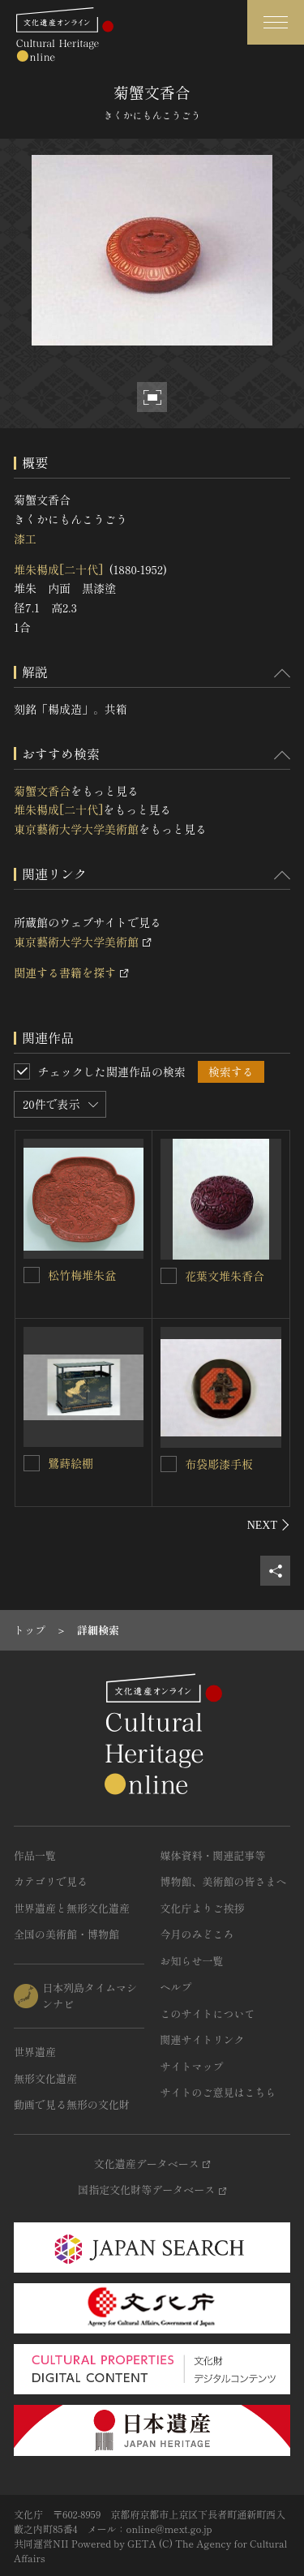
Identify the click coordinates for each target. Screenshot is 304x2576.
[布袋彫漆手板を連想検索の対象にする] (169, 1464)
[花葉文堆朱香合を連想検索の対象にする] (169, 1276)
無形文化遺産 (45, 2078)
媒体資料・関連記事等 (213, 1855)
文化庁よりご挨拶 (203, 1908)
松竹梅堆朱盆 (82, 1275)
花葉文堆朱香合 (224, 1276)
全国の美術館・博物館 (66, 1934)
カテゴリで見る (51, 1881)
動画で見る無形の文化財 (72, 2104)
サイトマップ (192, 2066)
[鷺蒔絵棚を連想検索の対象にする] (32, 1463)
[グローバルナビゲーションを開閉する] (275, 22)
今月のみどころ (197, 1934)
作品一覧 (35, 1855)
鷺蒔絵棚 (70, 1463)
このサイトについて (208, 2013)
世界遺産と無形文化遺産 (72, 1908)
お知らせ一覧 (192, 1960)
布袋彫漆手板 (219, 1464)
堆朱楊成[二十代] (58, 569)
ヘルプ (176, 1986)
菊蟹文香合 (42, 791)
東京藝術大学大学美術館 (76, 829)
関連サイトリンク (203, 2039)
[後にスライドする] (268, 1525)
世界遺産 (35, 2051)
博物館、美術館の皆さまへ (224, 1881)
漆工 (25, 538)
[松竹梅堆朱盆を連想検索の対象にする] (32, 1275)
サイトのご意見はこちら (218, 2092)
